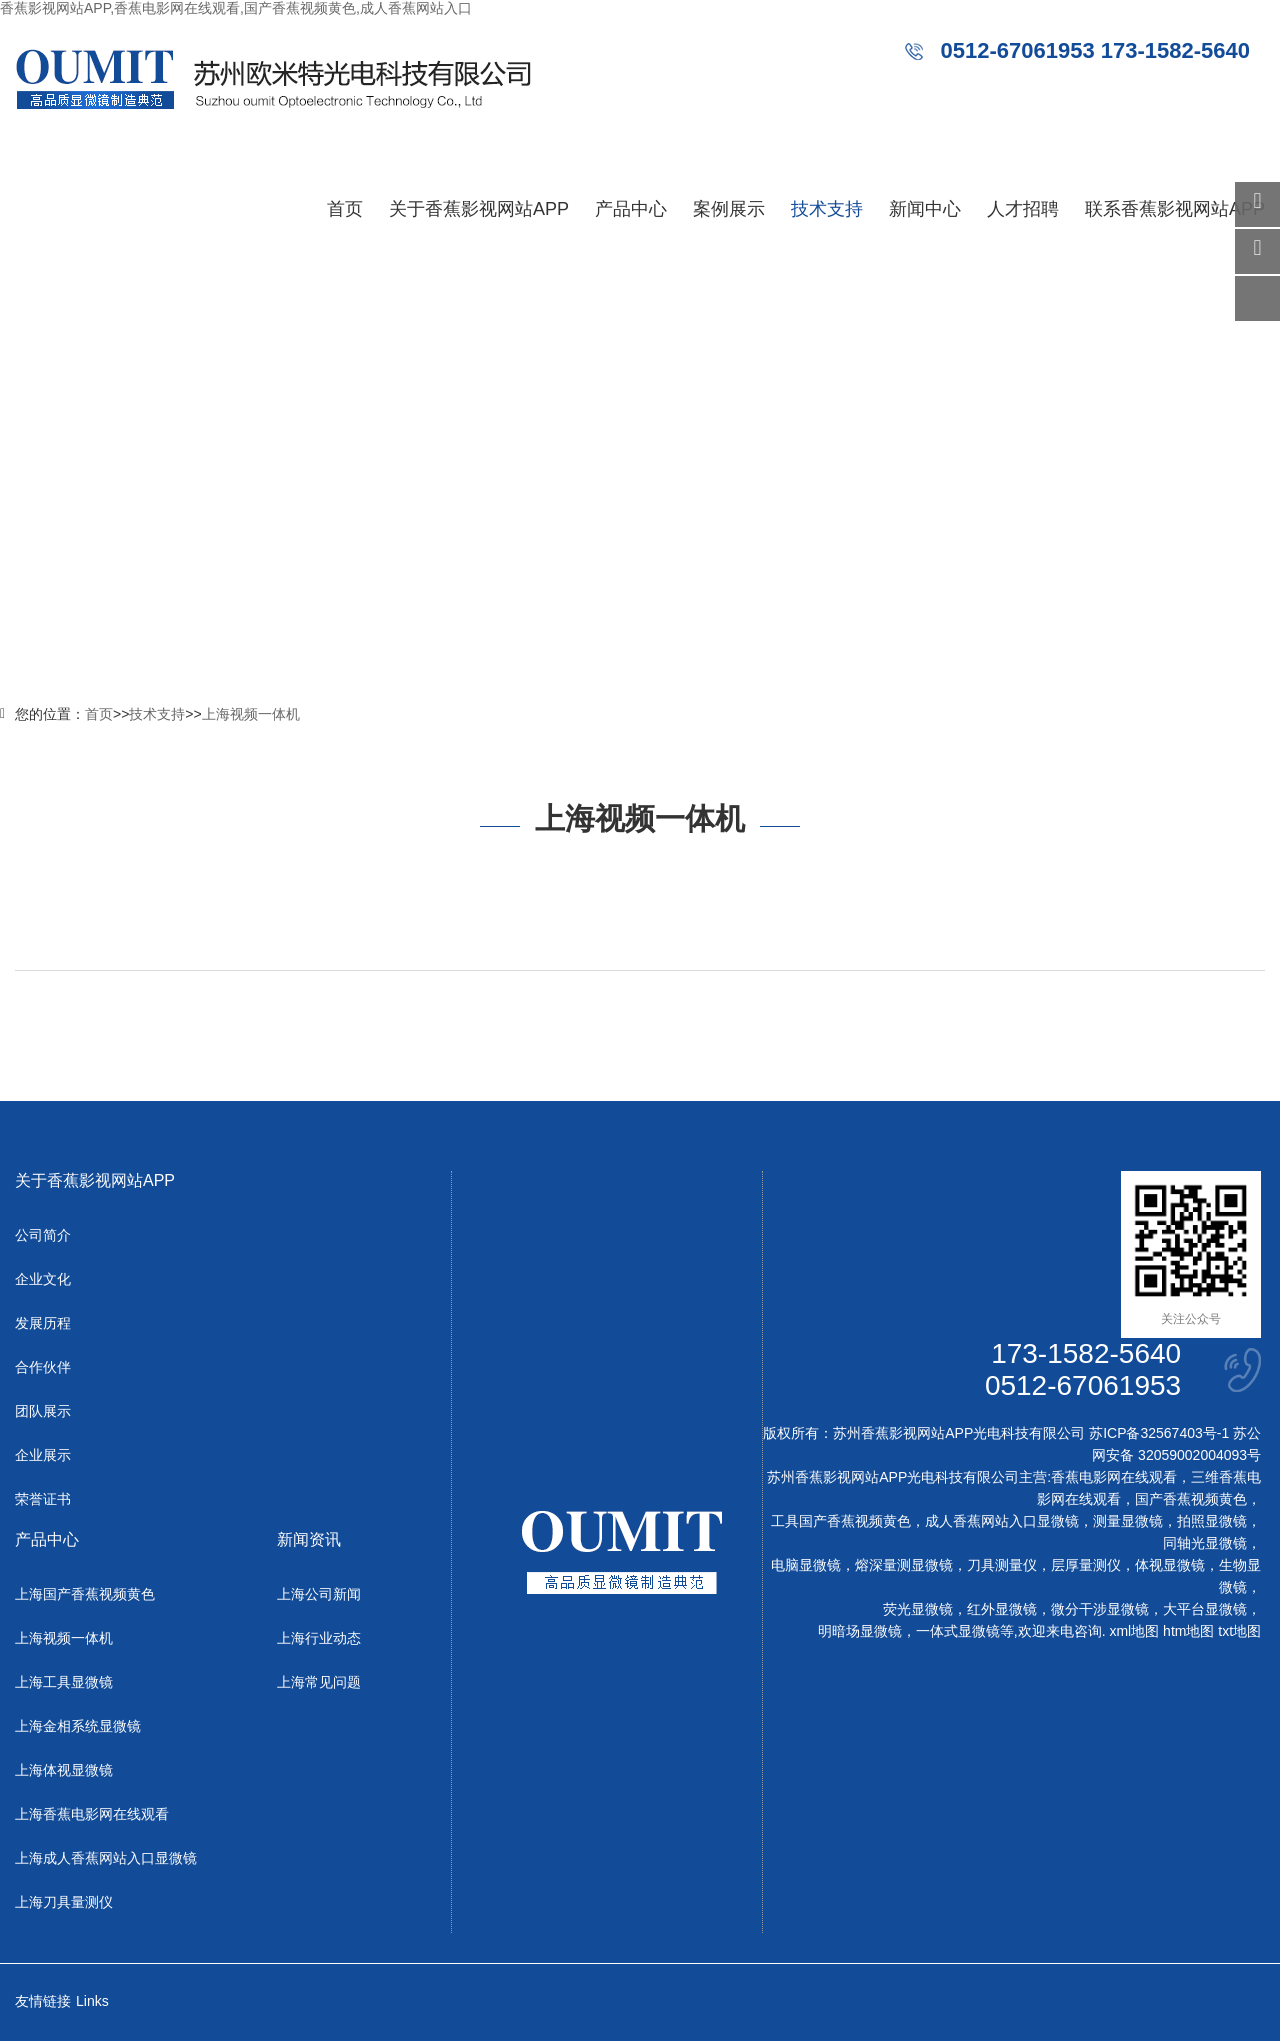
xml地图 (1134, 1631)
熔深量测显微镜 (904, 1565)
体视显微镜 (1170, 1565)
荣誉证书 (43, 1499)
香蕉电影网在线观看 (1114, 1477)
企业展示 (43, 1455)
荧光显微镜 (918, 1609)
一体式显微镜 (958, 1631)
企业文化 (43, 1279)
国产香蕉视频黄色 (1191, 1499)
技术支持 (827, 209)
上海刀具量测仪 (64, 1902)
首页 (345, 209)
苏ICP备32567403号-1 (1159, 1433)
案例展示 (729, 209)
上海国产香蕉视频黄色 (85, 1594)
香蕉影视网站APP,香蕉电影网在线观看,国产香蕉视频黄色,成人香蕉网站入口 (236, 8)
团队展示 (43, 1411)
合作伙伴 (43, 1367)
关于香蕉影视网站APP (479, 209)
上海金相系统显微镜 (78, 1726)
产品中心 (631, 209)
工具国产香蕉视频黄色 (841, 1521)
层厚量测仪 (1086, 1565)
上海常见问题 (319, 1682)
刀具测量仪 (1002, 1565)
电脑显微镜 (806, 1565)
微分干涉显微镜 (1100, 1609)
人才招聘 (1023, 209)
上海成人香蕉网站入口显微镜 (106, 1858)
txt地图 (1239, 1631)
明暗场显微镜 (860, 1631)
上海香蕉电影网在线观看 (92, 1814)
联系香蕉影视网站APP (1175, 209)
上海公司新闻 (319, 1594)
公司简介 (43, 1235)
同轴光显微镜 (1205, 1543)
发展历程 (43, 1323)
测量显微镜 (1128, 1521)
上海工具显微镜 (64, 1682)
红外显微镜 (1002, 1609)
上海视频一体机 (251, 714)
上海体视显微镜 (64, 1770)
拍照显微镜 (1212, 1521)
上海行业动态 (319, 1638)
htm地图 (1188, 1631)
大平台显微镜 (1205, 1609)
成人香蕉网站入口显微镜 (1002, 1521)
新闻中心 (925, 209)
